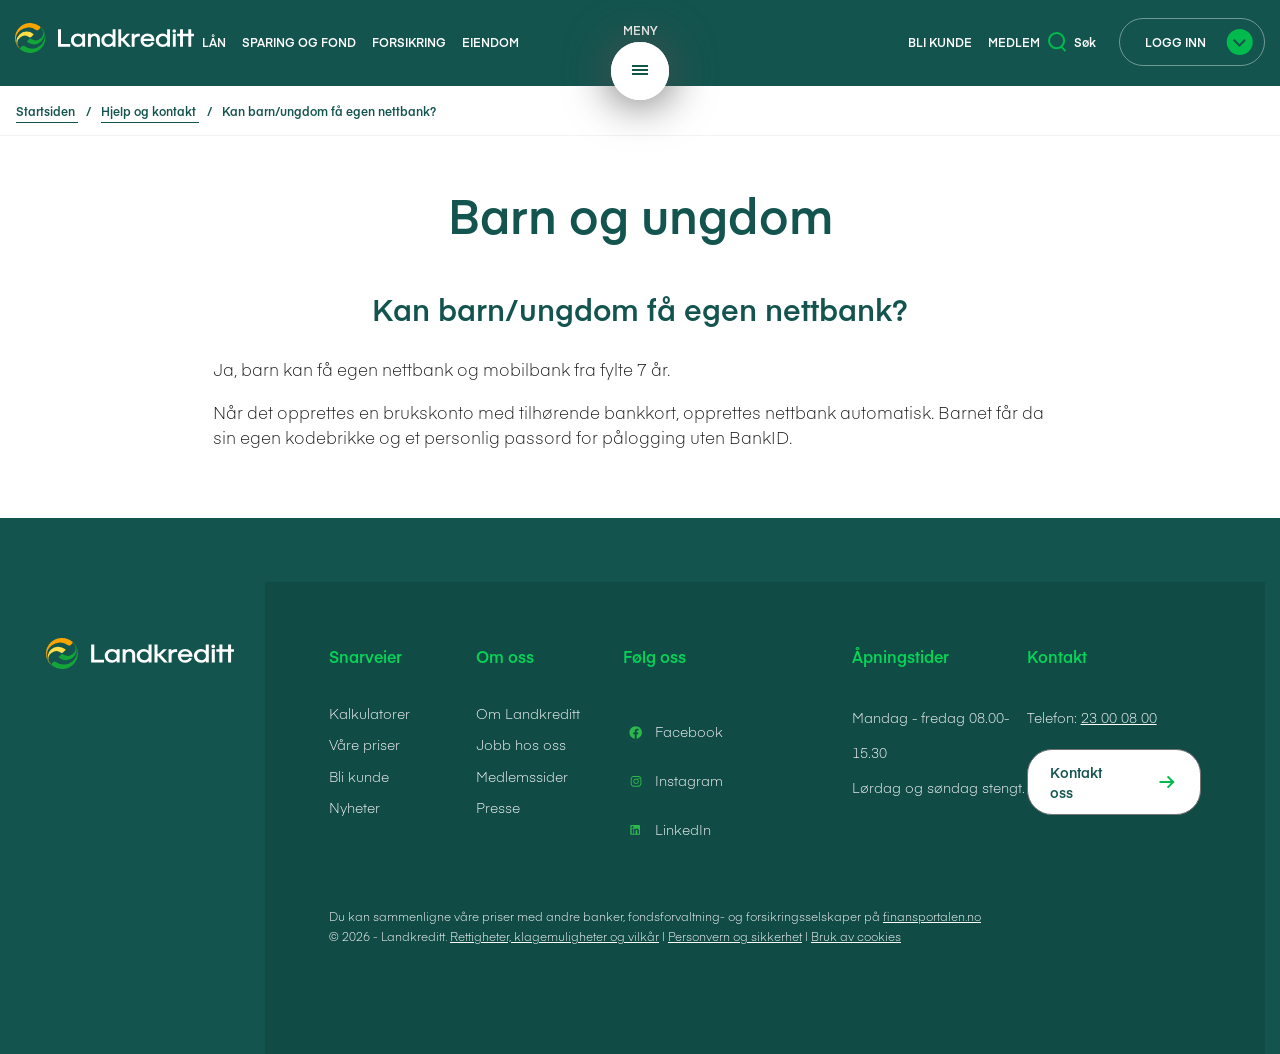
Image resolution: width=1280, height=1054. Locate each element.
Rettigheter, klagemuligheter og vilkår (554, 936)
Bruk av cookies (856, 936)
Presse (498, 807)
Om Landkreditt (528, 713)
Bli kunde (940, 42)
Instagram (673, 781)
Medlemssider (522, 776)
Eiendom (490, 42)
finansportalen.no (932, 916)
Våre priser (364, 744)
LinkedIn (667, 830)
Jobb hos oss (521, 744)
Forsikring (409, 42)
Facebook (673, 732)
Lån (214, 42)
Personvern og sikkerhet (735, 936)
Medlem (1014, 42)
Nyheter (354, 807)
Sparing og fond (299, 42)
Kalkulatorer (369, 713)
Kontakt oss (1076, 782)
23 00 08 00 (1119, 717)
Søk (1072, 42)
